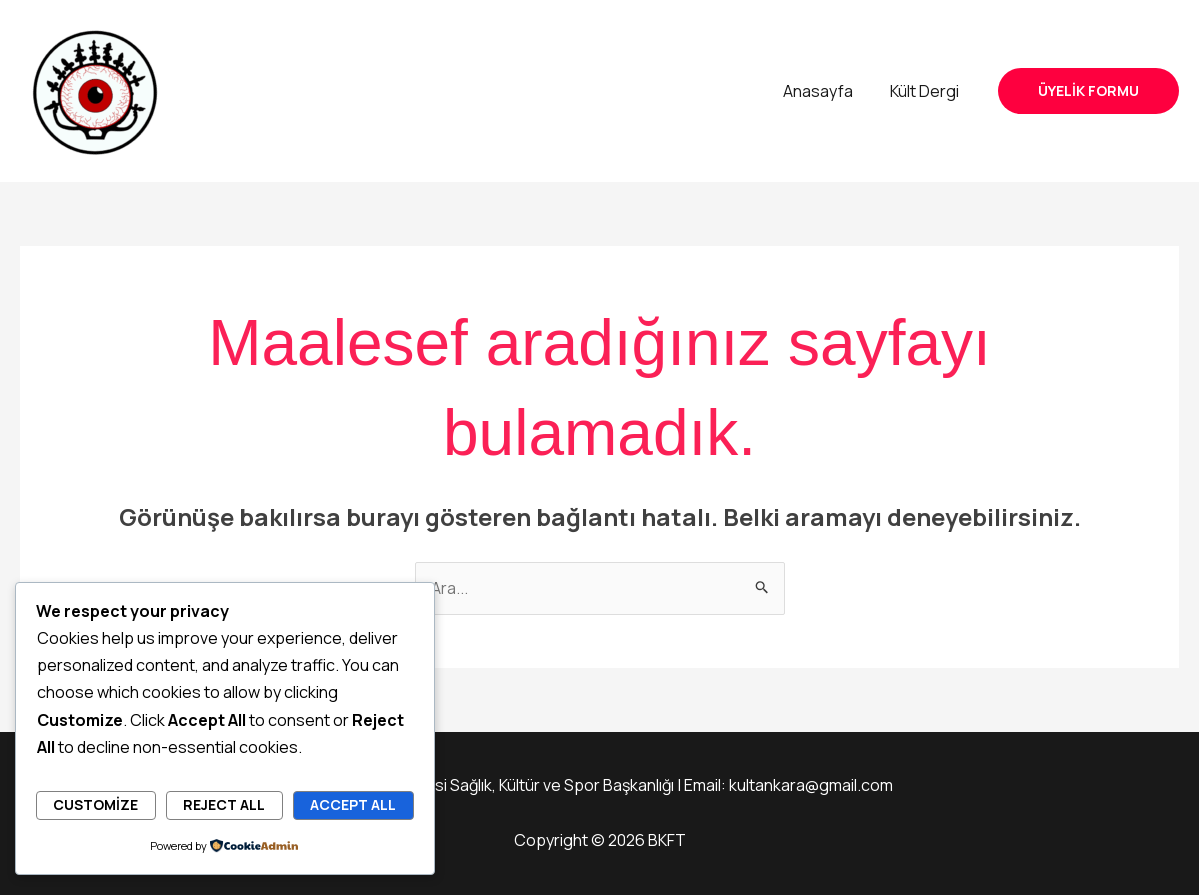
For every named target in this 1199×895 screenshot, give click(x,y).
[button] (1088, 91)
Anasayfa (826, 91)
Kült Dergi (927, 91)
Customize (95, 804)
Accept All (353, 804)
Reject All (224, 804)
